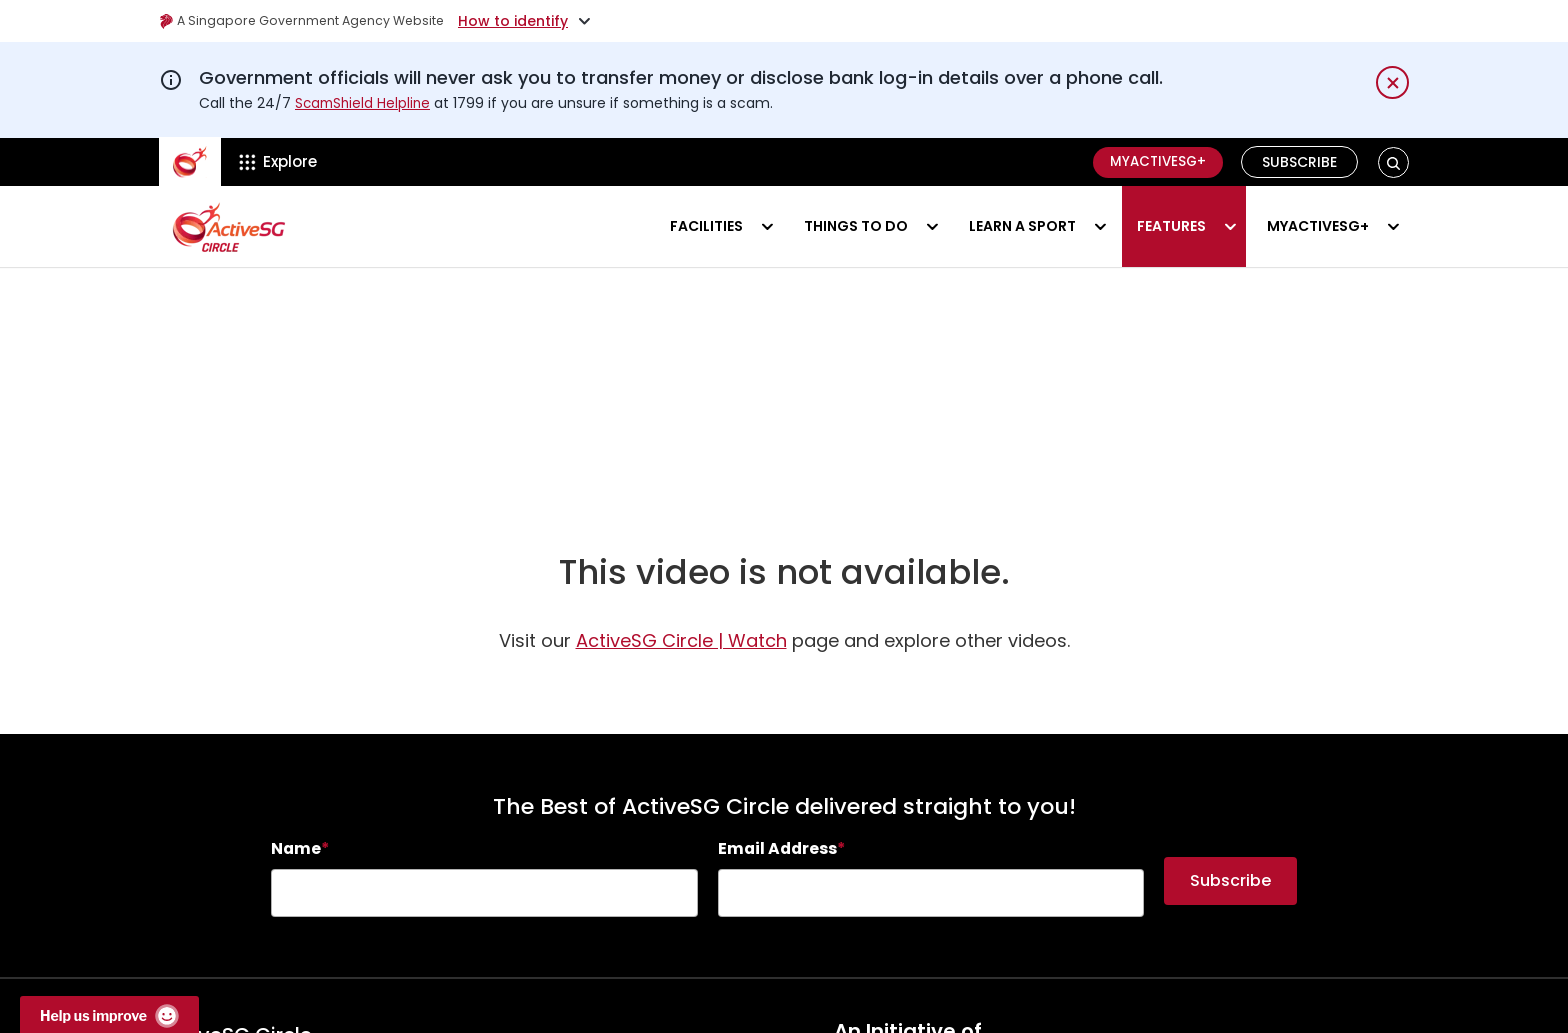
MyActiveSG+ (1153, 162)
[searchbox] (484, 907)
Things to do (856, 226)
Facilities (706, 226)
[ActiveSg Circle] (190, 162)
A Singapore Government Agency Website (315, 21)
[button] (1393, 162)
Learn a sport (1022, 226)
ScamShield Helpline (365, 103)
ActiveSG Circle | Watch (681, 654)
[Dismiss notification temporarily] (1392, 82)
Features (1171, 226)
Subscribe (1300, 162)
